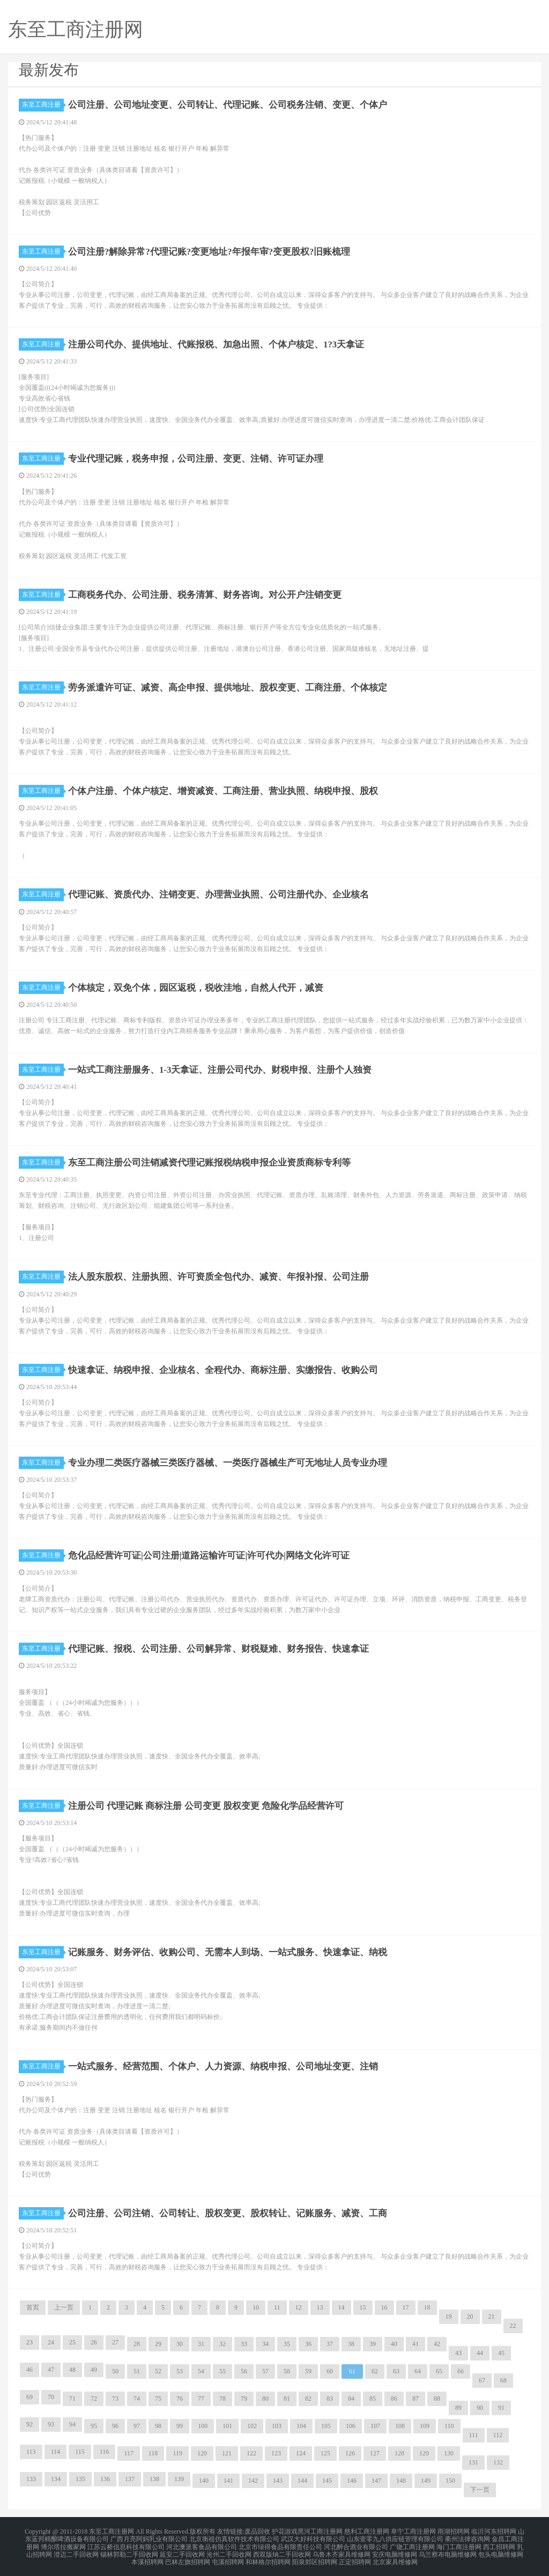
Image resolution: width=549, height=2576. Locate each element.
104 (301, 2426)
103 (276, 2426)
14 (341, 2307)
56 (244, 2371)
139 (179, 2479)
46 (29, 2369)
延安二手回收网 (182, 2550)
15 (363, 2307)
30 (179, 2344)
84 (351, 2398)
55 (222, 2371)
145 (327, 2480)
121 (227, 2453)
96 (115, 2426)
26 (94, 2342)
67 (482, 2380)
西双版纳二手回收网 (282, 2550)
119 (177, 2453)
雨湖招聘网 (453, 2531)
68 (503, 2380)
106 (350, 2426)
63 (396, 2371)
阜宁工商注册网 (413, 2531)
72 (94, 2398)
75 (158, 2398)
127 (375, 2453)
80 (265, 2398)
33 (244, 2344)
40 (394, 2344)
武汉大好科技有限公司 (313, 2537)
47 (51, 2369)
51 (136, 2371)
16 (384, 2307)
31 (201, 2344)
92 (29, 2424)
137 (130, 2479)
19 (449, 2316)
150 (450, 2480)
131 (473, 2462)
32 (222, 2344)
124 (301, 2453)
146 (352, 2480)
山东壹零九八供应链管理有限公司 (395, 2537)
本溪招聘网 (147, 2556)
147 (376, 2480)
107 (375, 2426)
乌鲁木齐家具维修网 (341, 2550)
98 (158, 2426)
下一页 (479, 2489)
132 (498, 2462)
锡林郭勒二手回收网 (129, 2550)
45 (501, 2353)
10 (256, 2307)
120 (202, 2453)
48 (72, 2369)
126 (350, 2453)
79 (244, 2398)
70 (51, 2397)
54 (201, 2371)
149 (426, 2480)
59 (308, 2371)
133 (31, 2479)
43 (458, 2353)
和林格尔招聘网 (268, 2556)
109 (424, 2426)
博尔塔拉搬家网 (63, 2544)
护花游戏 (285, 2531)
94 (72, 2424)
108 (400, 2426)
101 (227, 2426)
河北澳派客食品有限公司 (201, 2544)
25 (72, 2342)
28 (136, 2344)
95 (94, 2426)
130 (449, 2453)
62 (375, 2371)
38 (351, 2344)
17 (406, 2307)
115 (80, 2451)
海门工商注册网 (458, 2544)
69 (29, 2397)
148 (401, 2480)
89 (458, 2407)
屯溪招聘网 (228, 2556)
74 (136, 2398)
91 (501, 2407)
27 (115, 2342)
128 (399, 2453)
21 (491, 2316)
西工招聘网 (499, 2544)
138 (154, 2479)
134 (56, 2479)
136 (105, 2479)
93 (51, 2424)
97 (136, 2426)
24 (51, 2342)
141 (228, 2480)
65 (439, 2371)
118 (153, 2453)
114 (56, 2451)
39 (372, 2344)
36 (308, 2344)
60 (330, 2371)
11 (277, 2307)
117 (128, 2453)
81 (287, 2398)
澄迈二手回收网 (76, 2550)
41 (415, 2344)
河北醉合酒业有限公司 (356, 2544)
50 (115, 2371)
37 (330, 2344)
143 (278, 2480)
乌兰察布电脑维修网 (448, 2550)
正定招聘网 (355, 2556)
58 (287, 2371)
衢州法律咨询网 (467, 2537)
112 (498, 2435)
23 (29, 2342)
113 (31, 2451)
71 (72, 2398)
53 (179, 2371)
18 (427, 2307)
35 (287, 2344)
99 (179, 2426)
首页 (32, 2307)
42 (437, 2344)
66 (460, 2371)
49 (94, 2369)
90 (480, 2407)
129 (424, 2453)
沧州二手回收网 (228, 2550)
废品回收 (257, 2531)
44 (480, 2353)
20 (470, 2316)
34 (265, 2344)
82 (308, 2398)
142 (253, 2480)
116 (104, 2451)
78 (222, 2398)
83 (330, 2398)
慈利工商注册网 (366, 2531)
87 (415, 2398)
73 (115, 2398)
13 (320, 2307)
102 (252, 2426)
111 (473, 2435)
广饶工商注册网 (412, 2544)
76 (179, 2398)
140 (204, 2480)
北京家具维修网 (395, 2556)
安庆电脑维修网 (394, 2550)
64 (417, 2371)
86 (394, 2398)
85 (372, 2398)
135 (80, 2479)
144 (302, 2480)
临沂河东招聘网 (493, 2531)
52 (158, 2371)
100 (202, 2426)
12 (298, 2307)
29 (158, 2344)
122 (251, 2453)
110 (449, 2426)
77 (201, 2398)
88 (437, 2398)
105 (326, 2426)
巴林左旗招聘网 (187, 2556)
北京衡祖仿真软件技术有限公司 (234, 2537)
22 (513, 2325)
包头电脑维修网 (500, 2550)
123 (276, 2453)
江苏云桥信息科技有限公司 (126, 2544)
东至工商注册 (43, 104)
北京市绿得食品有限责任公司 (280, 2544)
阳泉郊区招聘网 (314, 2556)
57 (265, 2371)
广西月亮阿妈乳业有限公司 (149, 2537)
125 (325, 2453)
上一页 (63, 2307)
